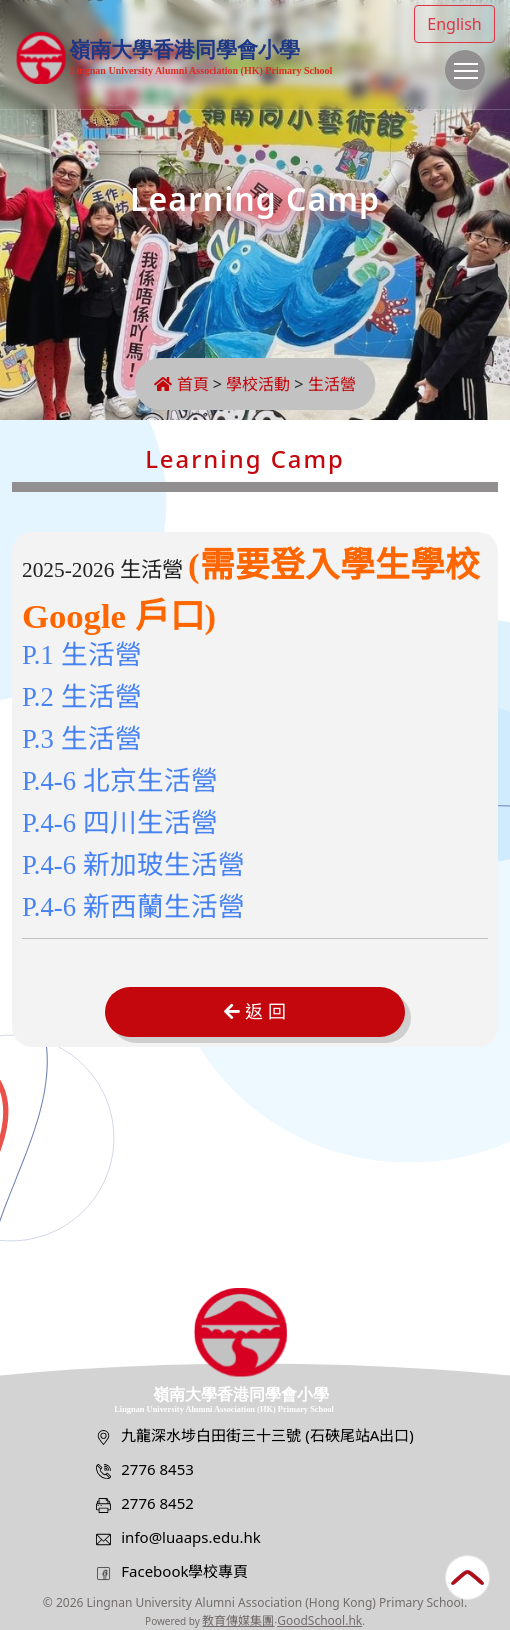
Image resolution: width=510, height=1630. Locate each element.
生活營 (332, 384)
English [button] (454, 24)
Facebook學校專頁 (184, 1571)
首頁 (181, 384)
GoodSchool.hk (319, 1620)
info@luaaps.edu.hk (191, 1537)
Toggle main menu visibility (469, 80)
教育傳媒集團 (238, 1620)
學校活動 (258, 384)
